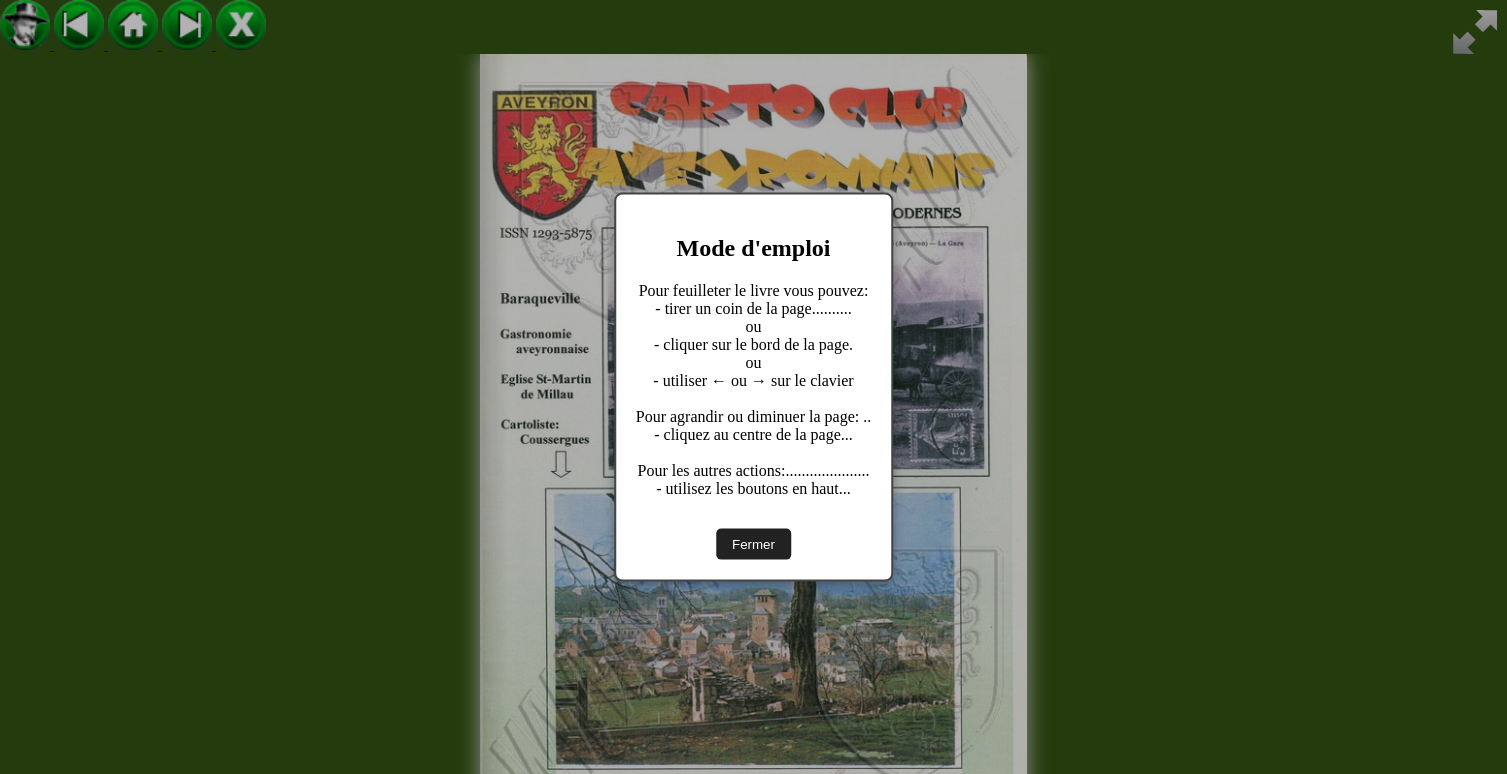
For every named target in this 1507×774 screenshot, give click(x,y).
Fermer (753, 543)
